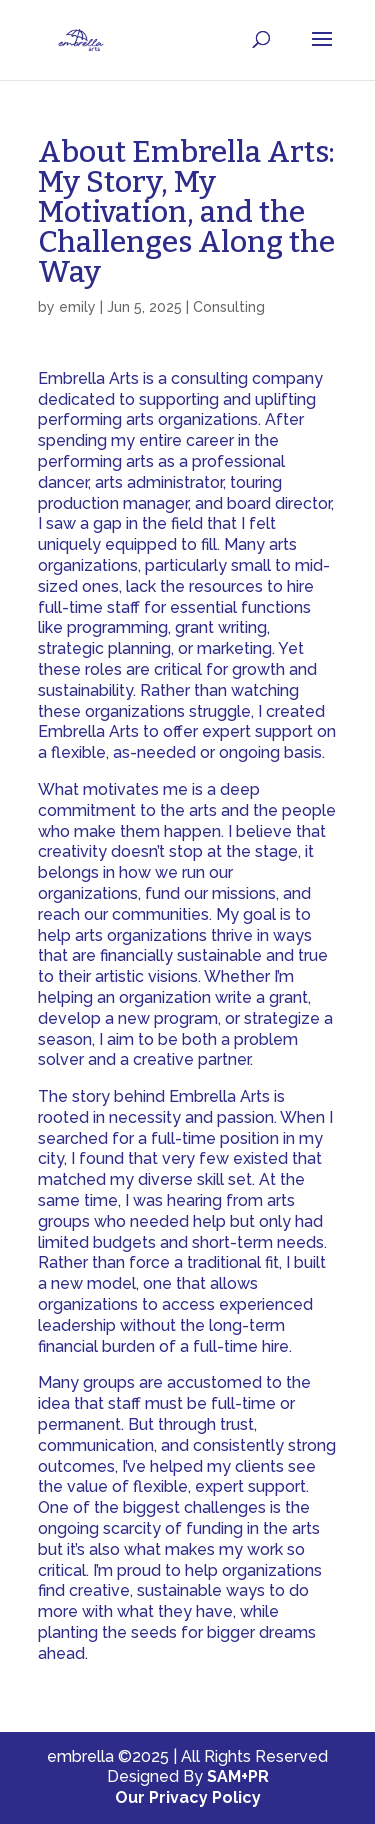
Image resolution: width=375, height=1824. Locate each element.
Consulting (229, 307)
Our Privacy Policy (188, 1797)
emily (77, 307)
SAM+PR (238, 1776)
